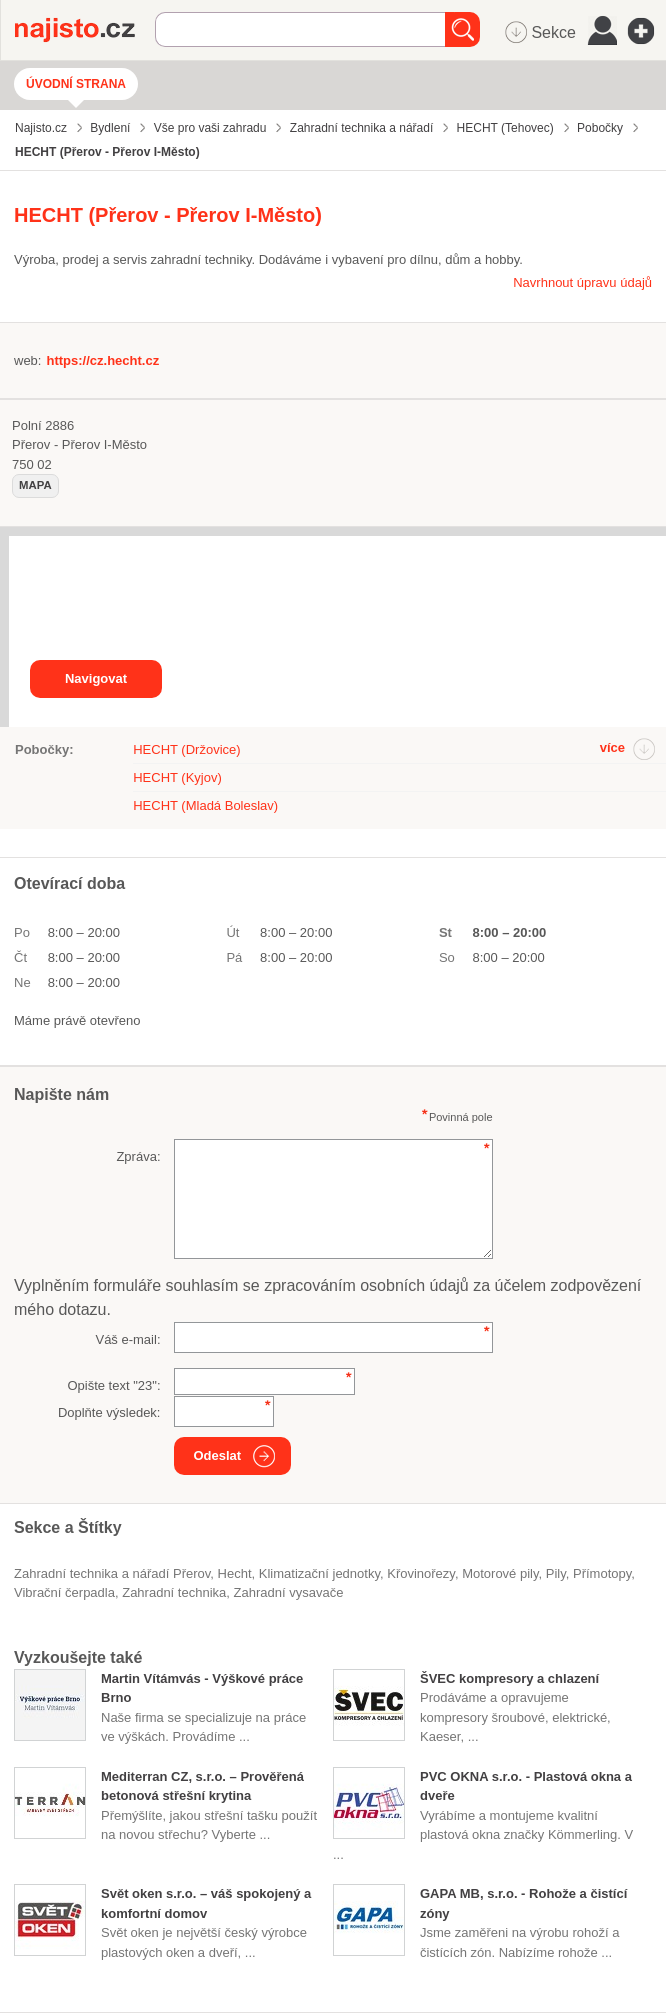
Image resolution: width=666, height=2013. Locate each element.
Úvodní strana (76, 84)
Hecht (235, 1573)
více (612, 747)
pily (556, 1573)
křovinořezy (421, 1573)
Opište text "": (113, 1385)
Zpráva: (138, 1156)
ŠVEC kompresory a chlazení (509, 1678)
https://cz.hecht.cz (102, 360)
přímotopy (602, 1573)
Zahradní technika (174, 1592)
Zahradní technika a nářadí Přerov (112, 1573)
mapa (35, 485)
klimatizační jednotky (319, 1573)
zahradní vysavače (289, 1592)
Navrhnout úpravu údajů (582, 282)
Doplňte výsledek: (109, 1412)
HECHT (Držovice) (186, 749)
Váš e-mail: (127, 1339)
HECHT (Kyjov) (177, 777)
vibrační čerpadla (64, 1592)
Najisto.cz (85, 30)
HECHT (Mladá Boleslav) (205, 805)
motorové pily (500, 1573)
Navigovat (96, 678)
